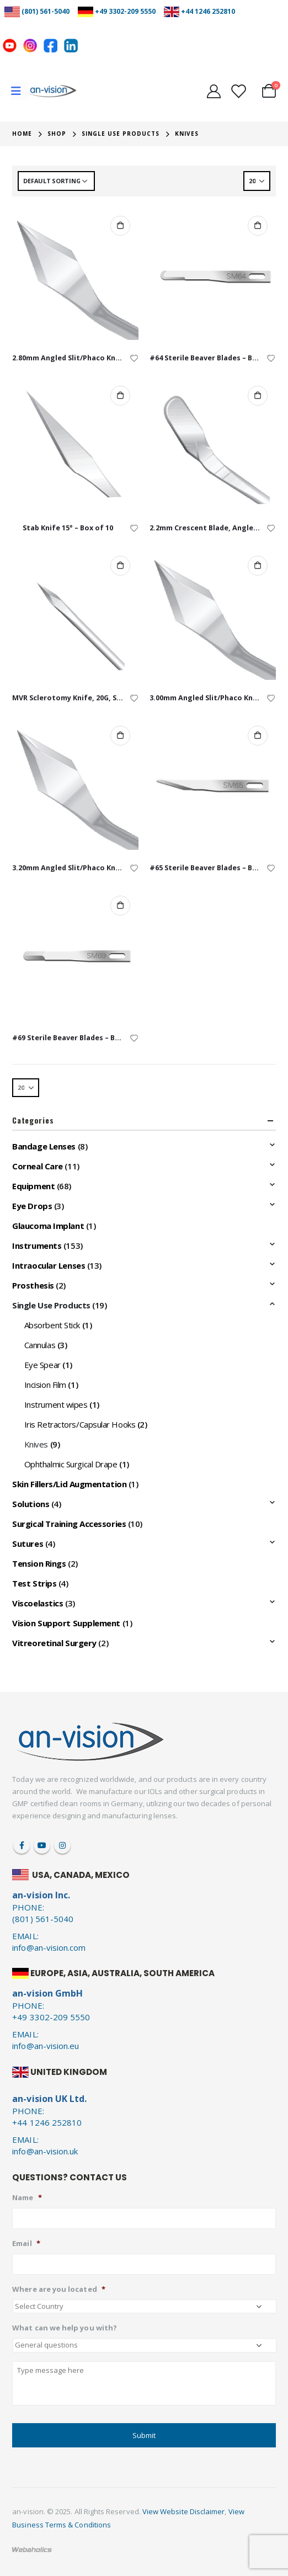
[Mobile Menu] (19, 91)
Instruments (36, 1245)
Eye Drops (32, 1205)
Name (26, 2197)
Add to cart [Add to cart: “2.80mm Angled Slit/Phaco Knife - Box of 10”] (120, 226)
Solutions (30, 1503)
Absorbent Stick (52, 1324)
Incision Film (45, 1384)
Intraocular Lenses (48, 1265)
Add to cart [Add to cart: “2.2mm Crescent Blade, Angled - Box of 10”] (258, 396)
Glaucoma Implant (48, 1225)
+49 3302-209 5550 (125, 11)
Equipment (33, 1185)
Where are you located (58, 2289)
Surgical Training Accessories (69, 1523)
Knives (36, 1444)
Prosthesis (33, 1285)
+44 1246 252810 (208, 11)
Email (26, 2243)
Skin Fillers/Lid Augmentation (69, 1483)
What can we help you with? (64, 2328)
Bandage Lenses (44, 1146)
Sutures (27, 1543)
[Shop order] (56, 181)
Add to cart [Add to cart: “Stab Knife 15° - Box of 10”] (120, 396)
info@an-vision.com (49, 1947)
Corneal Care (37, 1166)
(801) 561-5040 (46, 11)
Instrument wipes (56, 1404)
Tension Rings (39, 1563)
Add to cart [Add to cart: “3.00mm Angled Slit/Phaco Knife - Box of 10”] (258, 566)
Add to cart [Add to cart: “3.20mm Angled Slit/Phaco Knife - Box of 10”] (120, 736)
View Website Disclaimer (183, 2511)
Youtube (42, 1845)
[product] (75, 276)
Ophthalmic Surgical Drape (71, 1464)
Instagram (62, 1845)
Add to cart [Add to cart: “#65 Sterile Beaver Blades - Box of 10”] (258, 736)
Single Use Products (51, 1305)
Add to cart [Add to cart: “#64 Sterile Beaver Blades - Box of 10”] (258, 226)
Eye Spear (42, 1364)
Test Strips (34, 1583)
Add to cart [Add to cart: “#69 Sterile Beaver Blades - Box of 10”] (120, 906)
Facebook (21, 1845)
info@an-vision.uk (45, 2151)
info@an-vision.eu (45, 2045)
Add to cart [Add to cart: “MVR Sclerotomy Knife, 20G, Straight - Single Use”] (120, 566)
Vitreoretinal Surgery (54, 1642)
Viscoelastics (37, 1603)
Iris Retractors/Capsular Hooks (80, 1424)
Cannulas (39, 1344)
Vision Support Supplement (66, 1622)
